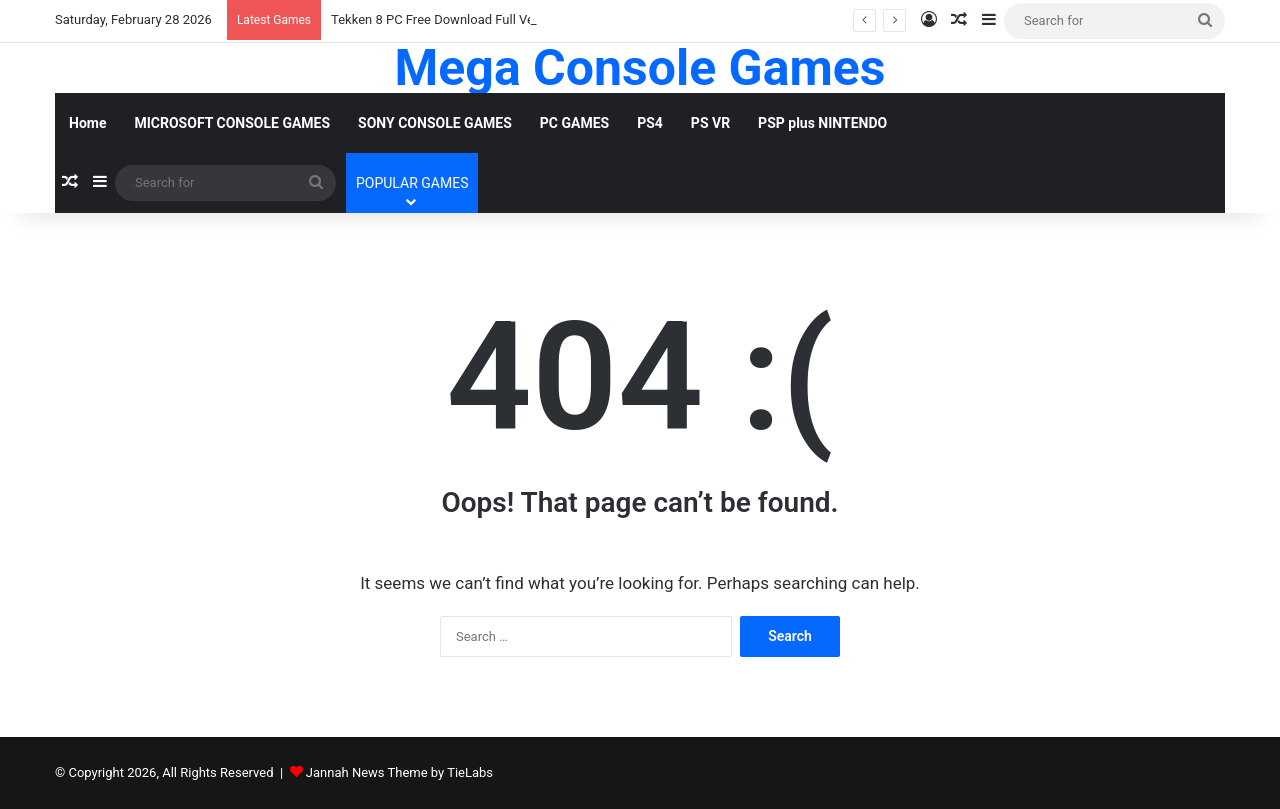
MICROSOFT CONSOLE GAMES (232, 123)
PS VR (710, 123)
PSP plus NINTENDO (822, 123)
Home (87, 123)
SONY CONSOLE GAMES (435, 123)
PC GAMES (574, 123)
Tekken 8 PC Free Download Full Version (447, 19)
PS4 (650, 123)
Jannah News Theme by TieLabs (399, 772)
